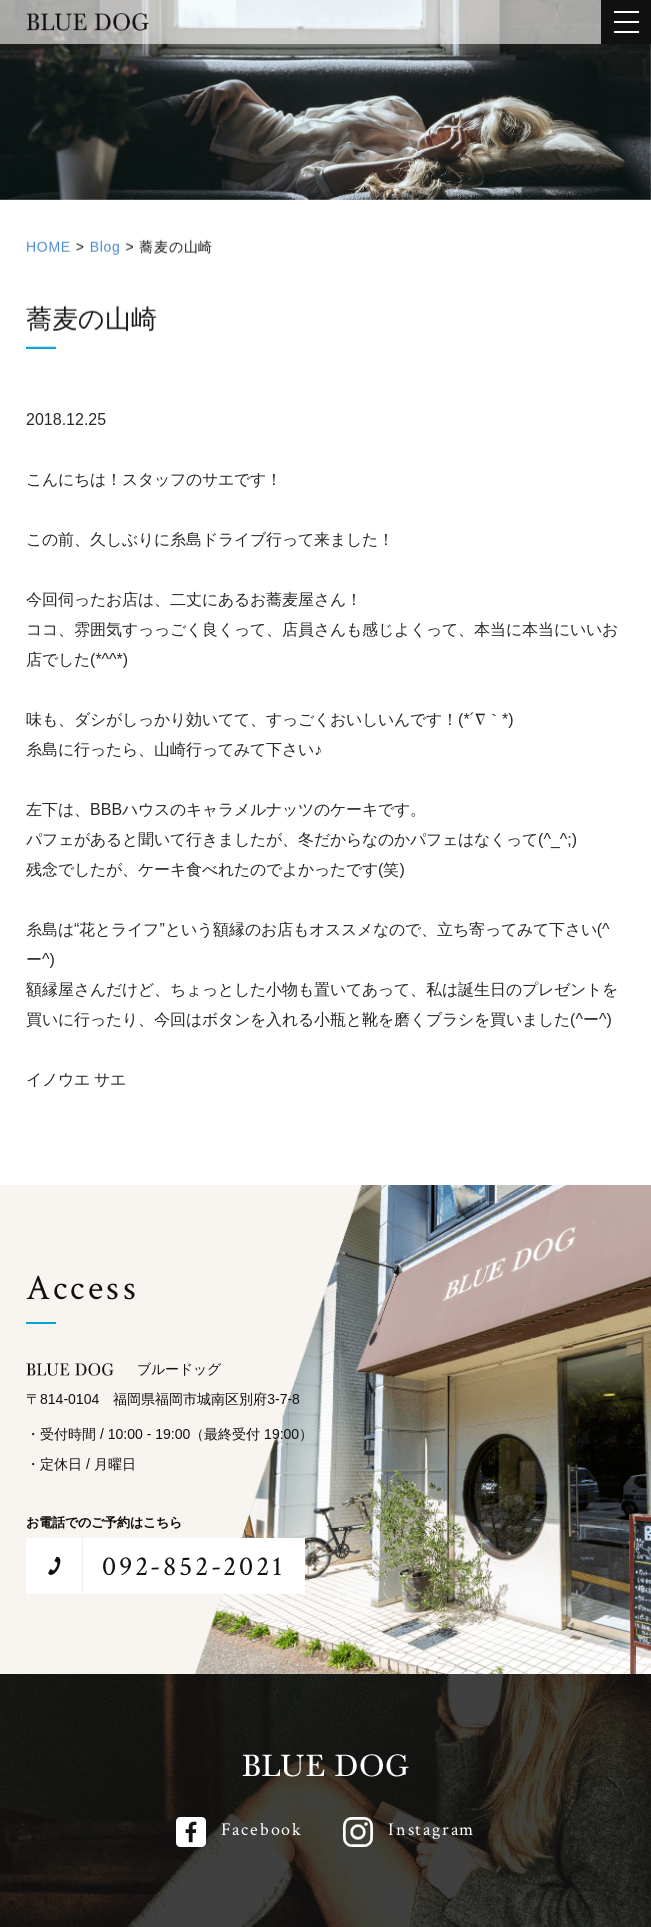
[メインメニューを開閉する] (626, 22)
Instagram (431, 1829)
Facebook (262, 1829)
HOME (48, 255)
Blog (105, 255)
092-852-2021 (193, 1566)
